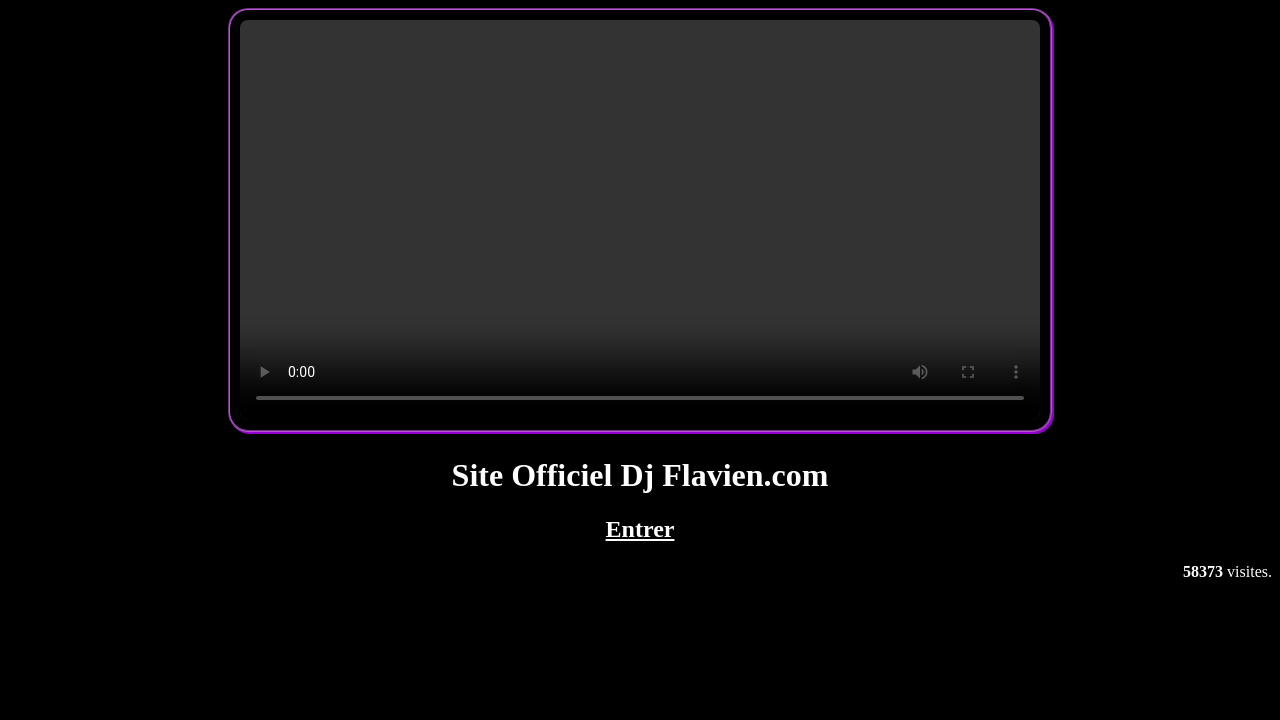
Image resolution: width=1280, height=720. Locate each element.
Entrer (640, 529)
